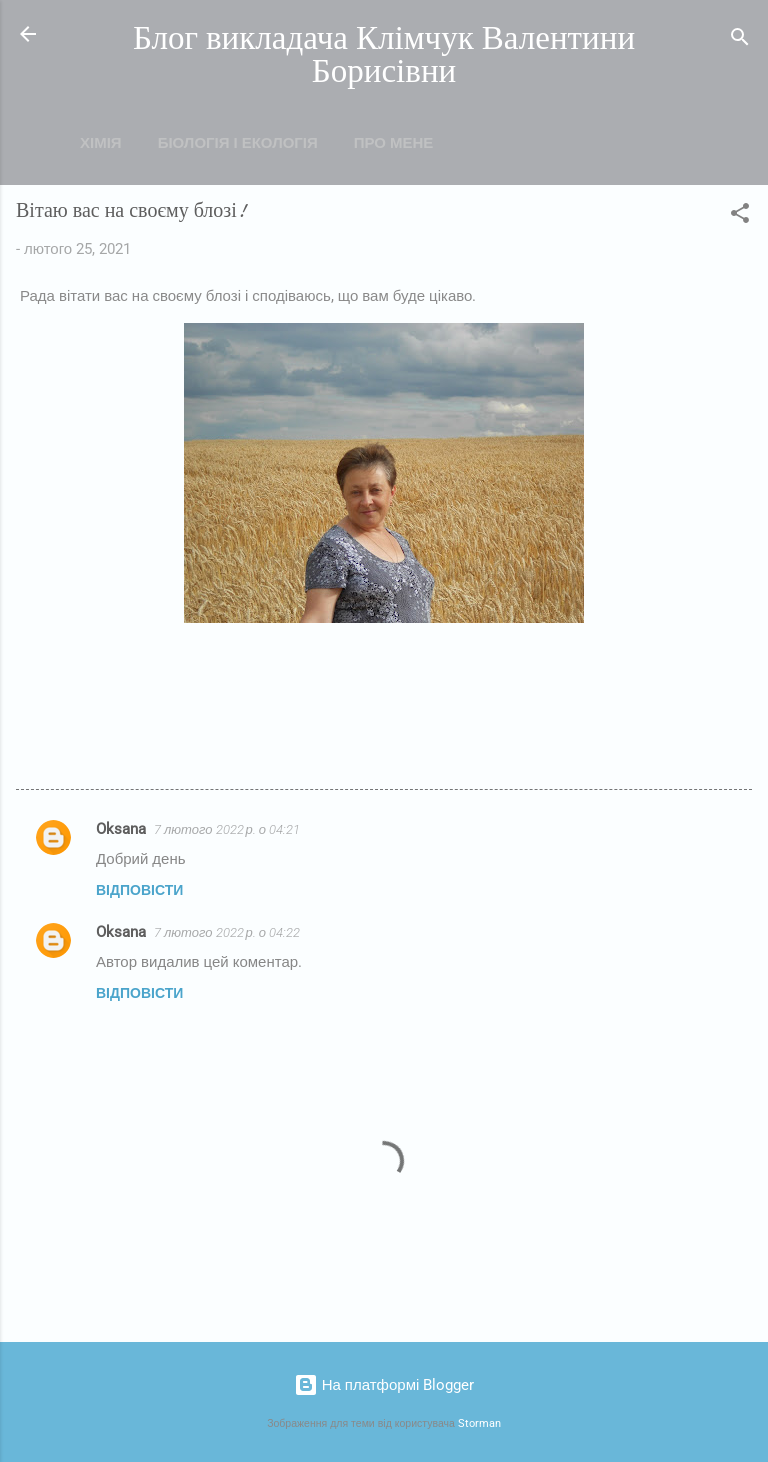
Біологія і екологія (238, 143)
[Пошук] (740, 40)
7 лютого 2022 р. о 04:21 (227, 829)
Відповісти (139, 890)
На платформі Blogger (384, 1385)
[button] (740, 216)
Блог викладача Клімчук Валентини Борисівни (384, 55)
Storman (479, 1423)
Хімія (101, 143)
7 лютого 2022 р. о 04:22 (227, 932)
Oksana (121, 829)
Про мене (394, 143)
